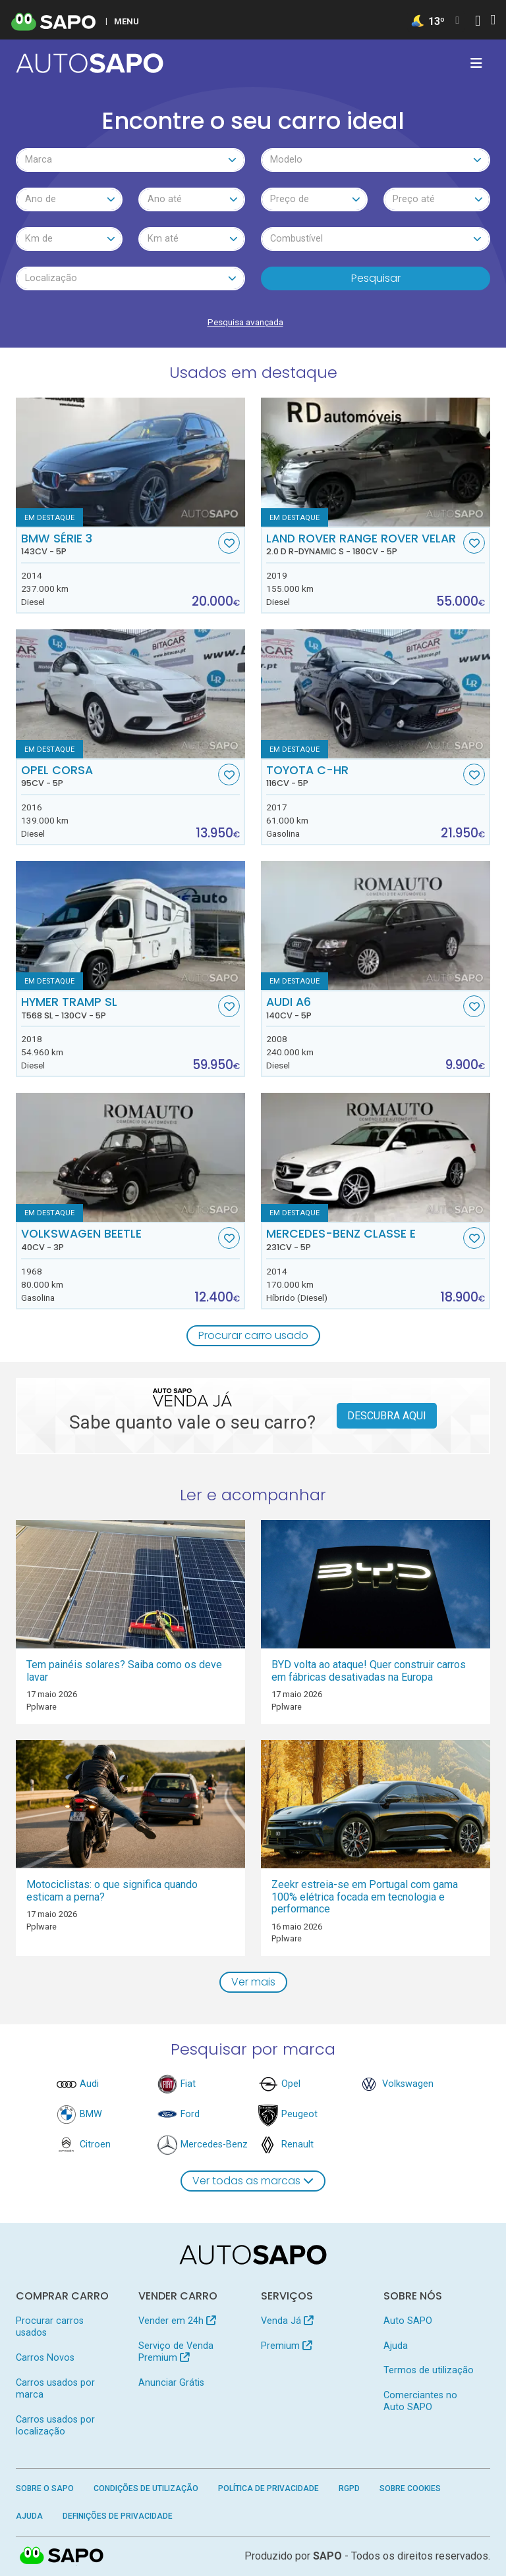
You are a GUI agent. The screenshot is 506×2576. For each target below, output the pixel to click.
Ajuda (395, 2346)
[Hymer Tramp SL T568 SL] (130, 925)
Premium (286, 2346)
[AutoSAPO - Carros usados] (89, 63)
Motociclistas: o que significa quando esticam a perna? (112, 1890)
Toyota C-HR (363, 776)
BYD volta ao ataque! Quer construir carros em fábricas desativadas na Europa (368, 1670)
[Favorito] (229, 543)
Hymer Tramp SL (118, 1007)
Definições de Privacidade (118, 2516)
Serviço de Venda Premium (175, 2351)
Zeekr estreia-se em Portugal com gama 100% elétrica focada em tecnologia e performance (364, 1896)
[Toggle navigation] (476, 63)
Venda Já (287, 2320)
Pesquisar (376, 278)
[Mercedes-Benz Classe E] (375, 1157)
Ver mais (253, 1981)
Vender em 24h (176, 2320)
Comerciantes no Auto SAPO (420, 2401)
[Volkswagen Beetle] (130, 1157)
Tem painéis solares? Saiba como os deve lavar (124, 1670)
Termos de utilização (428, 2370)
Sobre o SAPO (45, 2488)
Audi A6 (363, 1007)
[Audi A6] (375, 925)
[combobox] (130, 160)
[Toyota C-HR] (375, 693)
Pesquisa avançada (245, 322)
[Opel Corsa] (130, 693)
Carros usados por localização (55, 2425)
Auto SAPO (407, 2320)
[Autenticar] (477, 22)
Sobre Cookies (410, 2488)
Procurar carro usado (253, 1335)
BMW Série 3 (118, 544)
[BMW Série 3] (130, 462)
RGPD (349, 2488)
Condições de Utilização (146, 2488)
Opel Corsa (118, 776)
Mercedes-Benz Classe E (363, 1239)
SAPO (327, 2556)
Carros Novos (45, 2357)
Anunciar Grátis (171, 2382)
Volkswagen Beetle (118, 1239)
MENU (126, 21)
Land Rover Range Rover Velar (363, 544)
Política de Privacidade (268, 2488)
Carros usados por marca (55, 2388)
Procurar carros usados (50, 2326)
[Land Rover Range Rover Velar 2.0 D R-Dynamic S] (375, 462)
